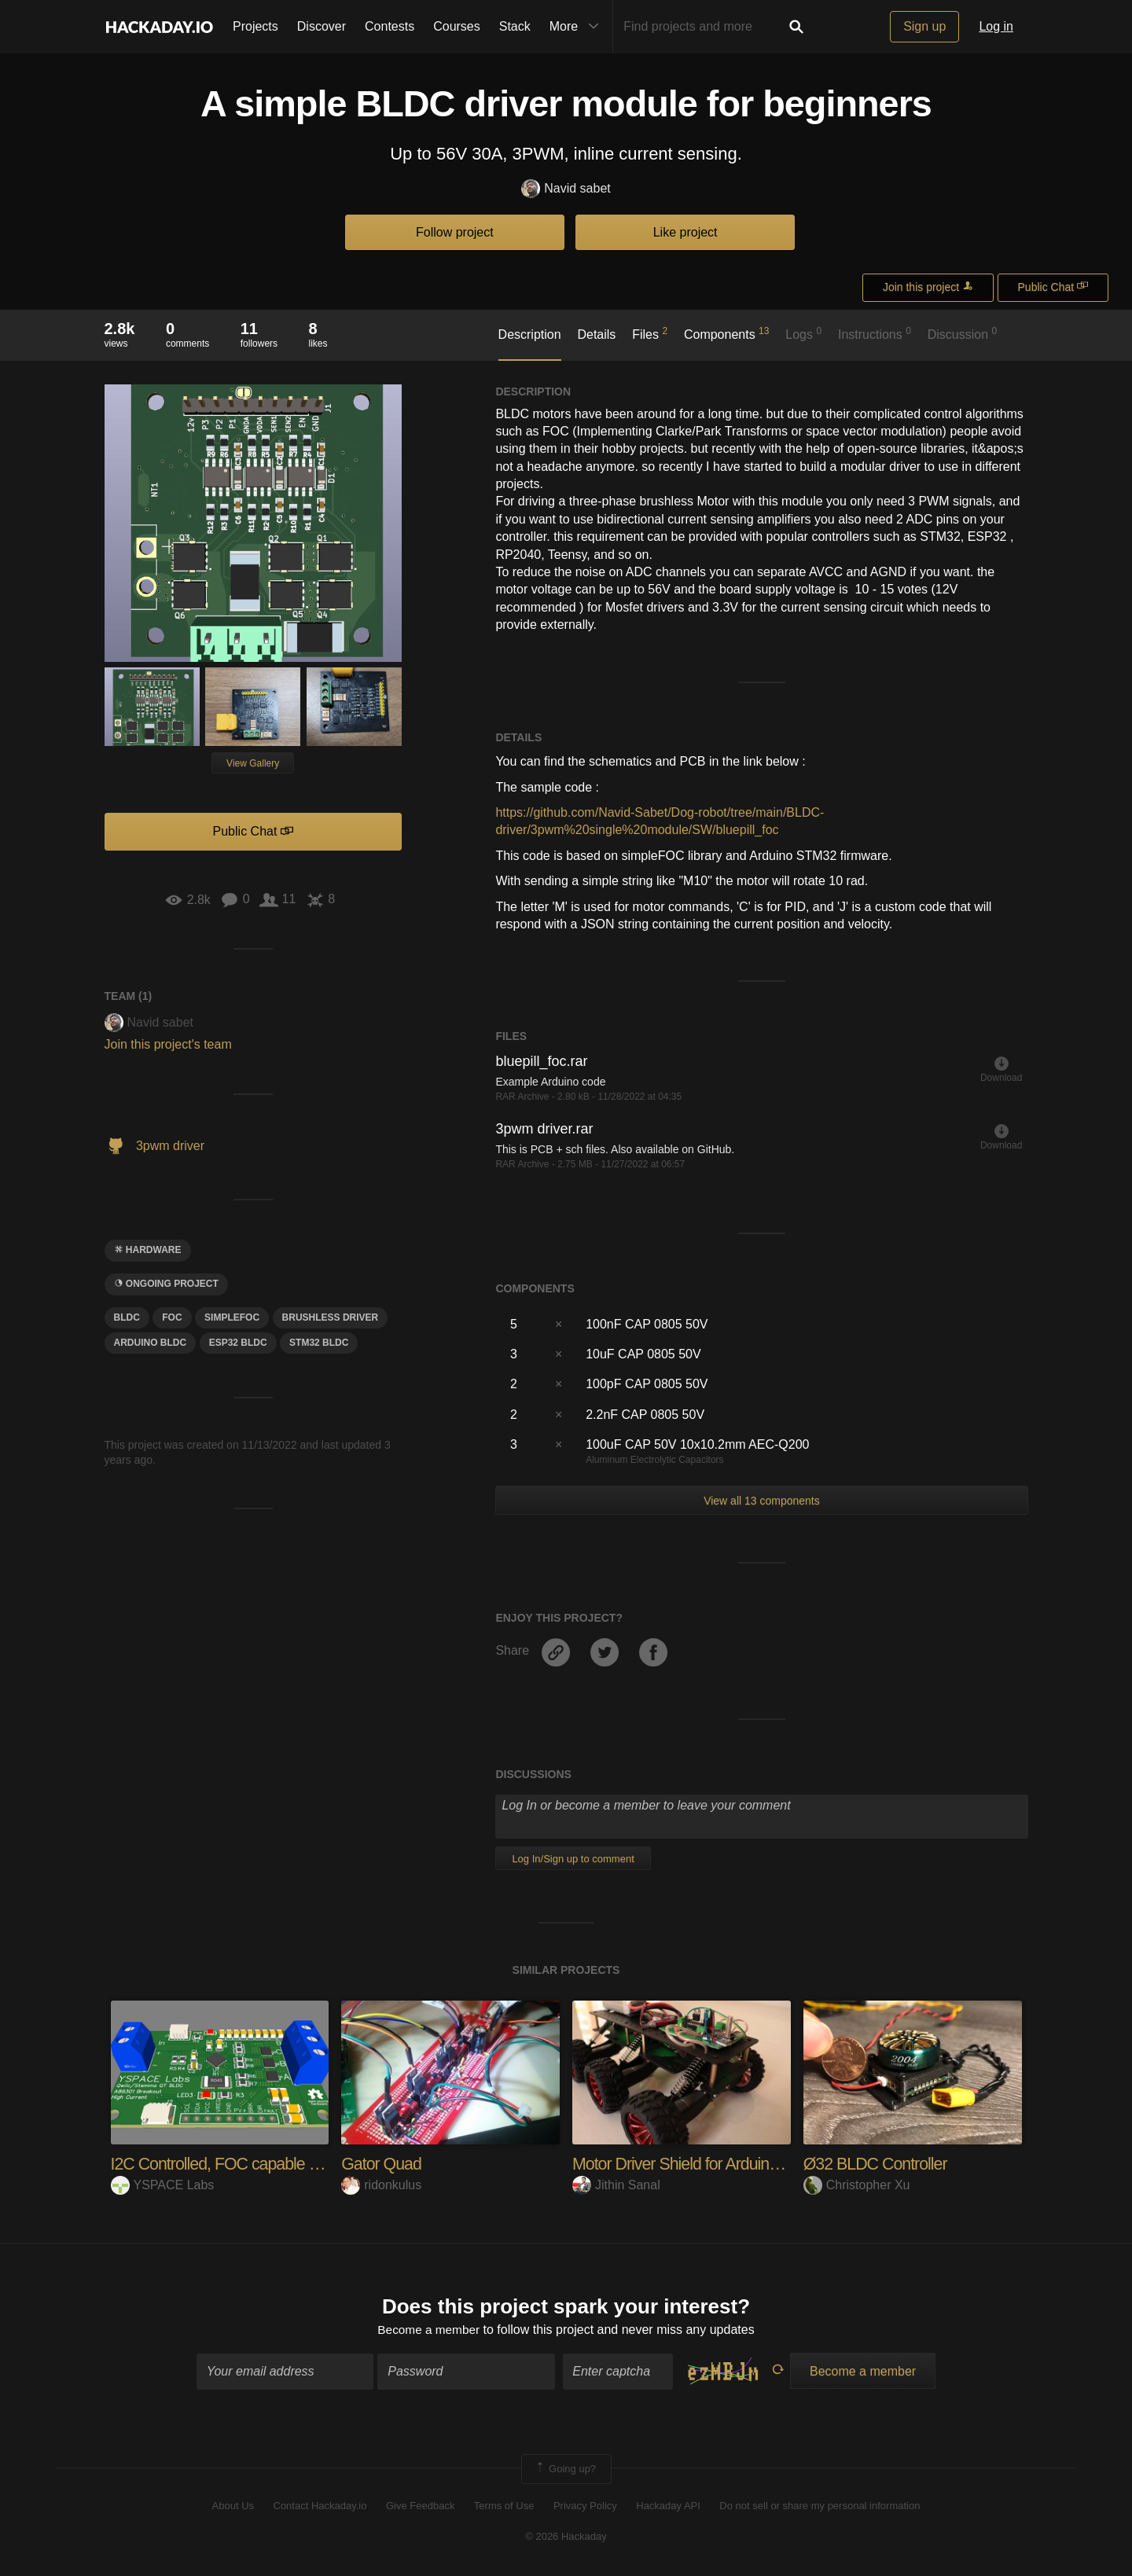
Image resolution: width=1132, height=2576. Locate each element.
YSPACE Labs (163, 2185)
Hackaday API (668, 2507)
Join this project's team (168, 1044)
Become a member (429, 2330)
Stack (515, 26)
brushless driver (330, 1317)
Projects (255, 26)
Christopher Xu (856, 2185)
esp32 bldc (238, 1342)
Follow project (455, 232)
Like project (685, 232)
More (577, 26)
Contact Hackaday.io (320, 2507)
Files (649, 333)
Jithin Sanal (616, 2185)
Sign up (924, 26)
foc (172, 1317)
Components (727, 333)
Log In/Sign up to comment (573, 1859)
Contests (389, 26)
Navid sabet (566, 189)
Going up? (565, 2470)
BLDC (127, 1317)
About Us (233, 2507)
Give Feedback (420, 2507)
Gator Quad (382, 2164)
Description (529, 334)
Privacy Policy (585, 2507)
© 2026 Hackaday (566, 2537)
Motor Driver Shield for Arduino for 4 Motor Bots (735, 2164)
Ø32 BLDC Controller (877, 2164)
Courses (456, 26)
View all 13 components (762, 1500)
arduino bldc (150, 1342)
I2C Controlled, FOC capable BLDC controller (268, 2164)
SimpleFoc (231, 1317)
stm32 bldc (318, 1342)
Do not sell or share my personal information (819, 2507)
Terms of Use (504, 2507)
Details (596, 334)
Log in (996, 26)
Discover (321, 26)
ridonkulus (381, 2185)
